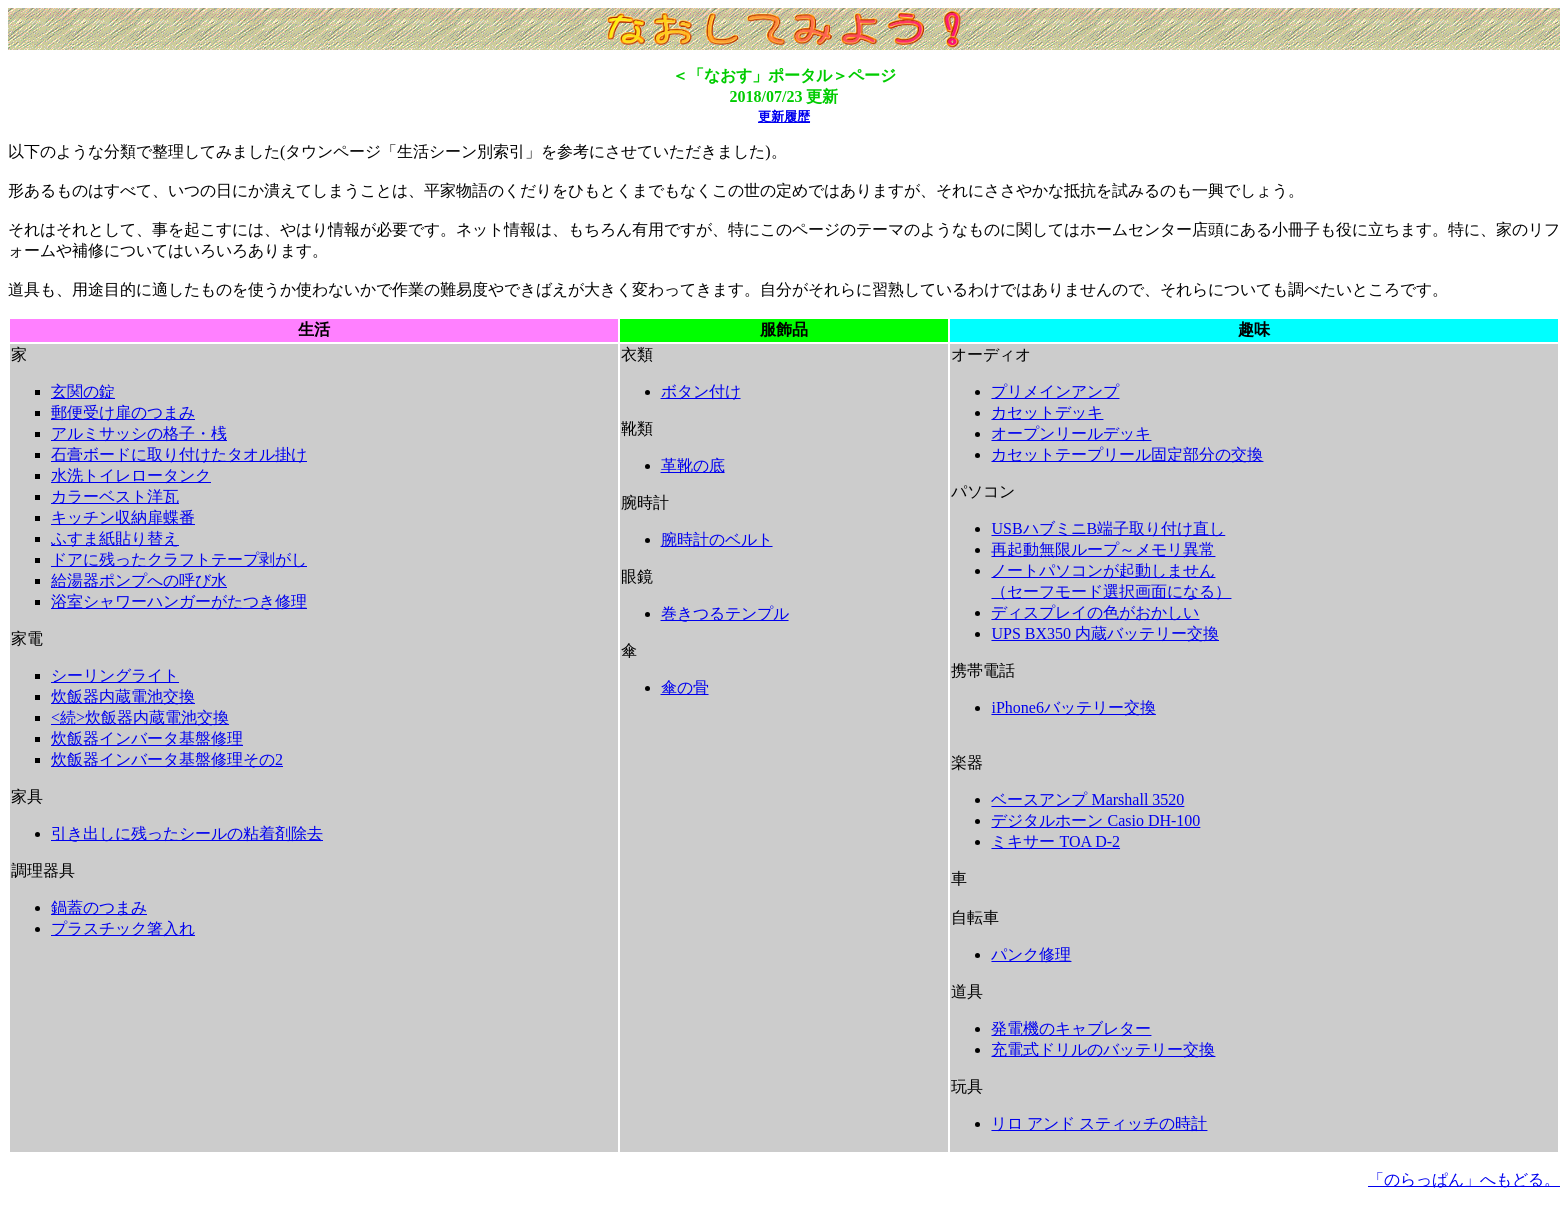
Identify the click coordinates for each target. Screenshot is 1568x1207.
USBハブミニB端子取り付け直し (1108, 528)
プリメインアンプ (1055, 391)
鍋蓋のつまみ (99, 907)
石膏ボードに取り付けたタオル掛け (179, 454)
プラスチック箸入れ (123, 928)
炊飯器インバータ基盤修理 (147, 738)
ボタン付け (701, 391)
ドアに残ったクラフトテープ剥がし (179, 559)
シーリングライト (115, 675)
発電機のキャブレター (1071, 1028)
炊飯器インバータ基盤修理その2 (167, 759)
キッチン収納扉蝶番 (123, 517)
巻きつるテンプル (725, 613)
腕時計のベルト (717, 539)
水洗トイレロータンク (131, 475)
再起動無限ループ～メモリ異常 (1103, 549)
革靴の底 (693, 465)
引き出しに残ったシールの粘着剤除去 (187, 833)
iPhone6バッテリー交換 (1073, 707)
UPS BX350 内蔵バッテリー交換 (1105, 633)
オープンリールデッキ (1071, 433)
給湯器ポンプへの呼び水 (139, 580)
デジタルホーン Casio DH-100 (1095, 820)
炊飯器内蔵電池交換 (123, 696)
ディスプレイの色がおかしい (1095, 612)
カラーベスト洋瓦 (115, 496)
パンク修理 (1031, 954)
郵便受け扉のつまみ (123, 412)
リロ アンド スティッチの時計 (1099, 1123)
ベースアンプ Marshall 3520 (1087, 799)
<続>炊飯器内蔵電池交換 (140, 717)
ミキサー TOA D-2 (1055, 841)
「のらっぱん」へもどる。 (1464, 1179)
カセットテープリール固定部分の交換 (1127, 454)
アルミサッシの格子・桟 (139, 433)
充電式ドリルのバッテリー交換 (1103, 1049)
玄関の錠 (83, 391)
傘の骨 (685, 687)
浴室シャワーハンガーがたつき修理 (179, 601)
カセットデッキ (1047, 412)
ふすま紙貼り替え (115, 538)
